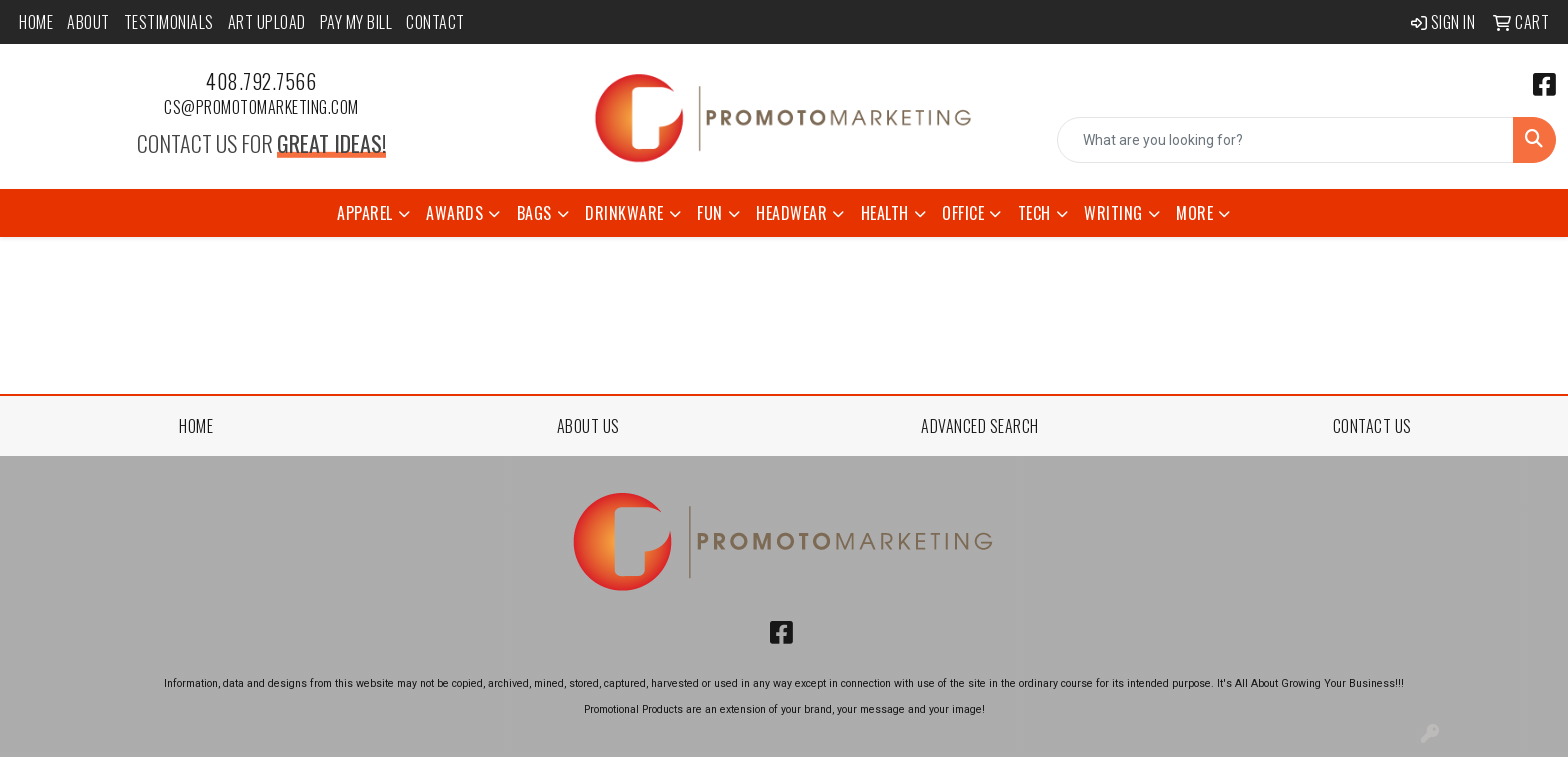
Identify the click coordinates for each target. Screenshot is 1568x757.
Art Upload (267, 22)
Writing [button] (1113, 213)
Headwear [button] (791, 213)
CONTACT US (1372, 426)
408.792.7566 (261, 81)
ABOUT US (588, 426)
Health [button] (885, 213)
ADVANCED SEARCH (980, 426)
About (88, 22)
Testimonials (169, 22)
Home (36, 22)
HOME (196, 426)
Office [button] (963, 213)
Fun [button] (710, 213)
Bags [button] (534, 213)
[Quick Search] (1285, 140)
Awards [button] (454, 213)
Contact (435, 22)
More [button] (1194, 213)
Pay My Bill (356, 22)
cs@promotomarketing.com (261, 107)
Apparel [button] (365, 213)
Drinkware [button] (624, 213)
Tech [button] (1034, 213)
